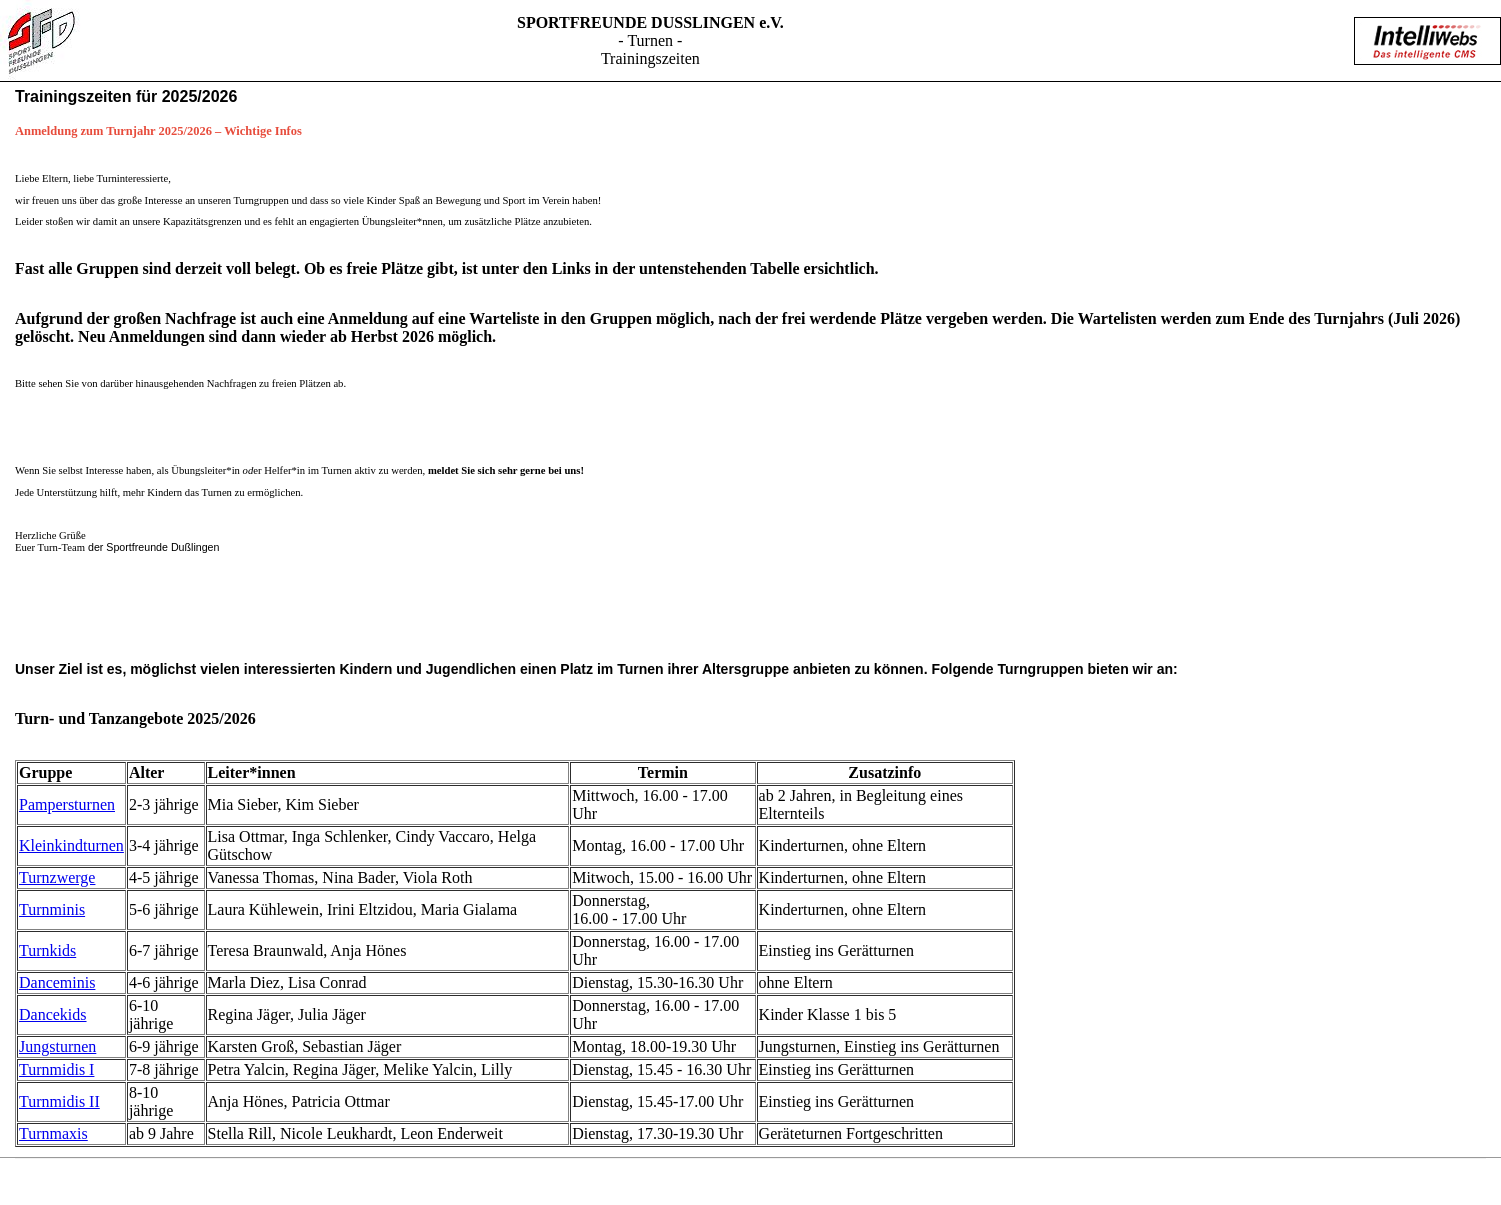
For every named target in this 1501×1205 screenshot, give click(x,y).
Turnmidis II (59, 1101)
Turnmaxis (53, 1133)
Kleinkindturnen (71, 845)
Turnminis (52, 909)
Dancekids (53, 1014)
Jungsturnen (57, 1046)
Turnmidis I (56, 1069)
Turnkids (47, 950)
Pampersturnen (67, 804)
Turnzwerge (57, 877)
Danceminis (57, 982)
